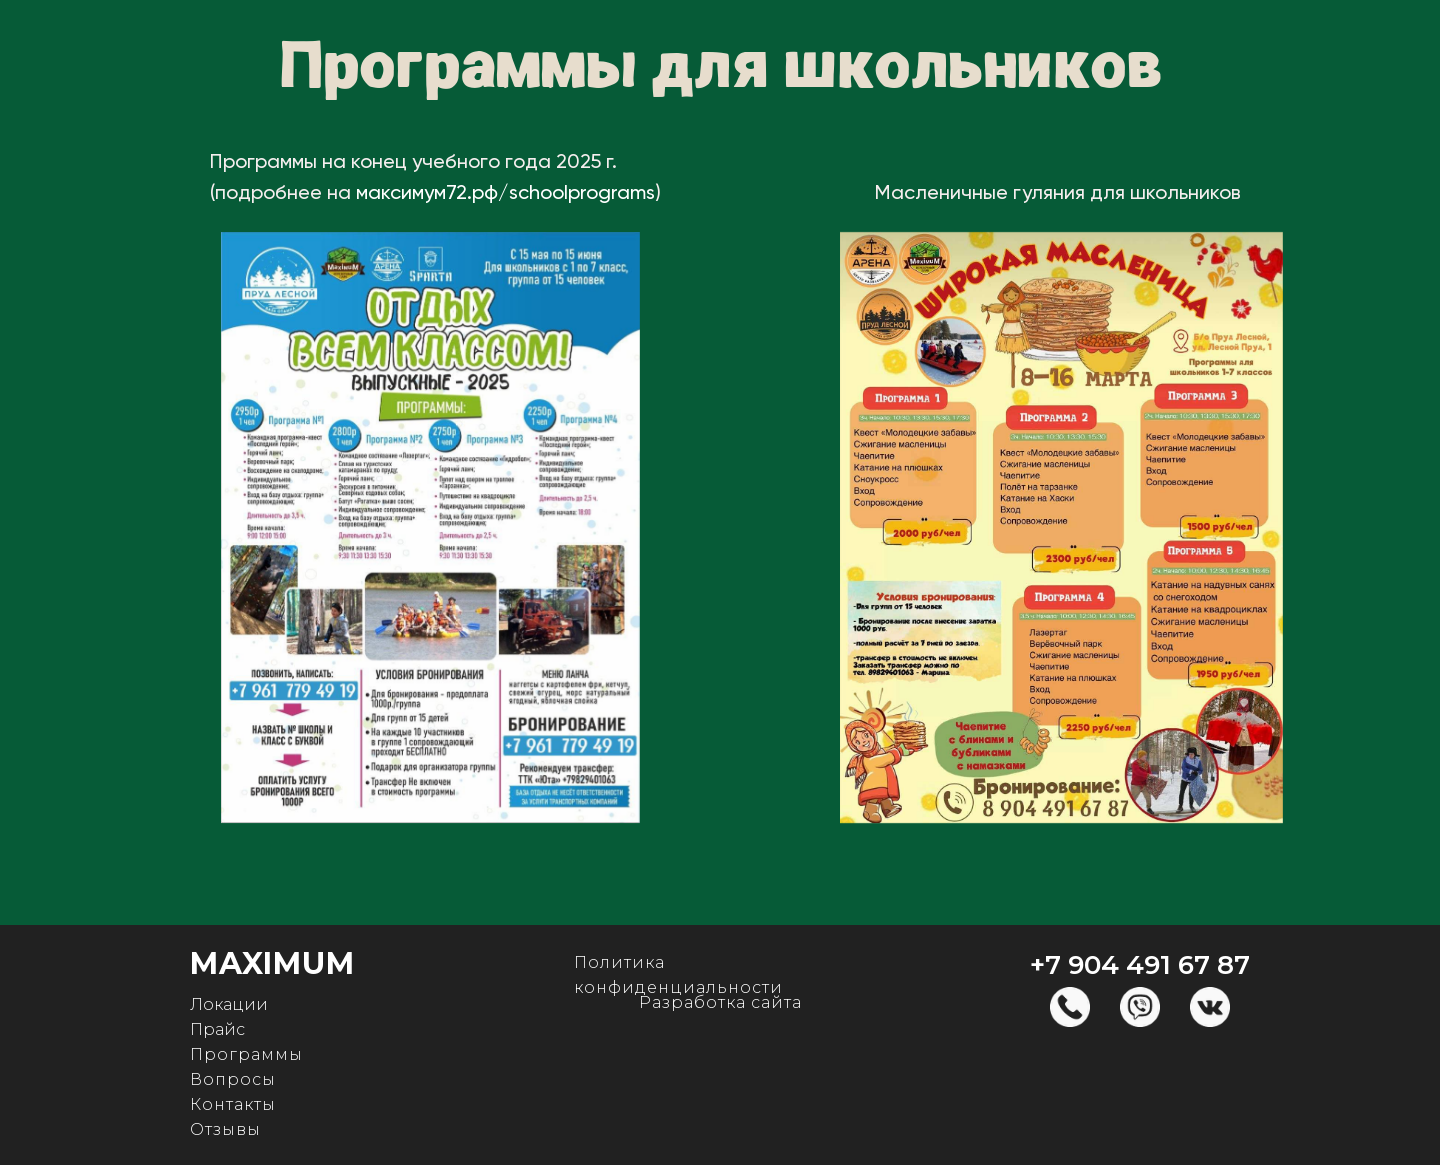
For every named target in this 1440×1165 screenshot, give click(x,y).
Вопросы (233, 1079)
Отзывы (225, 1129)
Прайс (217, 1029)
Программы (246, 1054)
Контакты (233, 1104)
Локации (229, 1004)
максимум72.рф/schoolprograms (505, 194)
